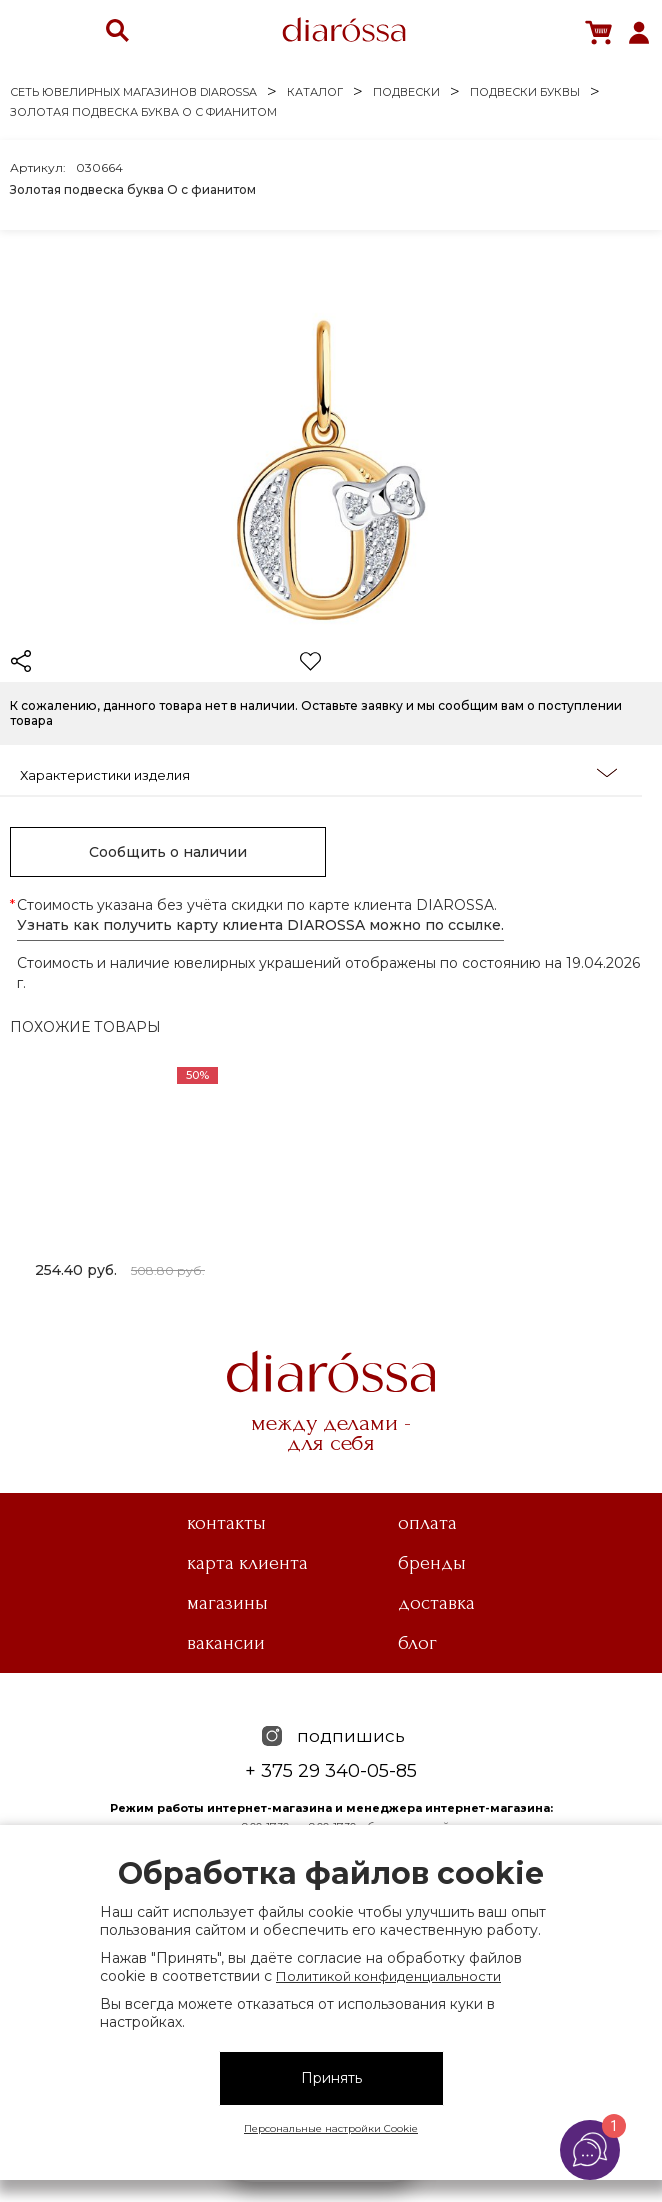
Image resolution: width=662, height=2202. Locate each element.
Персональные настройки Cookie (331, 2128)
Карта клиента (247, 1563)
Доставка (436, 1603)
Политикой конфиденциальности (388, 1976)
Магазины (227, 1603)
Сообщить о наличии (168, 852)
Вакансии (226, 1643)
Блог (417, 1643)
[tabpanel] (120, 1176)
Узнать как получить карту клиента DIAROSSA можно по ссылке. (260, 925)
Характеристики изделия (318, 774)
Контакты (226, 1523)
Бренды (432, 1563)
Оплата (427, 1523)
